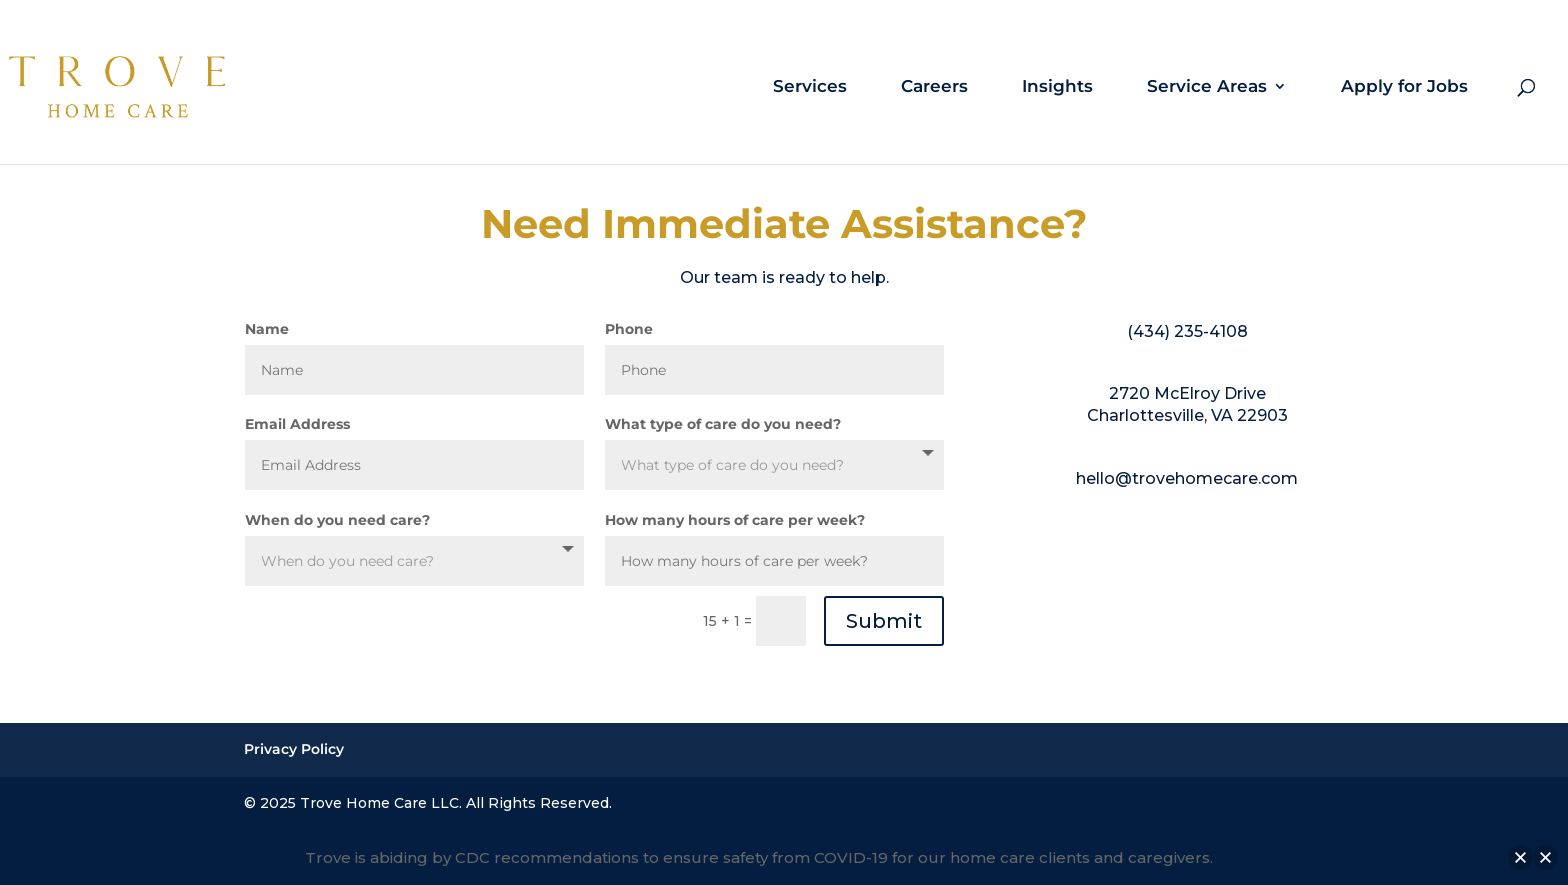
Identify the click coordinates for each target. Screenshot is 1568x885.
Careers (934, 87)
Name (267, 329)
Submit (884, 621)
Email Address (297, 424)
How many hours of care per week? (735, 520)
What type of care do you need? (723, 424)
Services (810, 87)
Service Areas (1207, 87)
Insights (1057, 87)
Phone (629, 329)
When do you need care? (337, 520)
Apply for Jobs (1404, 87)
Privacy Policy (294, 749)
